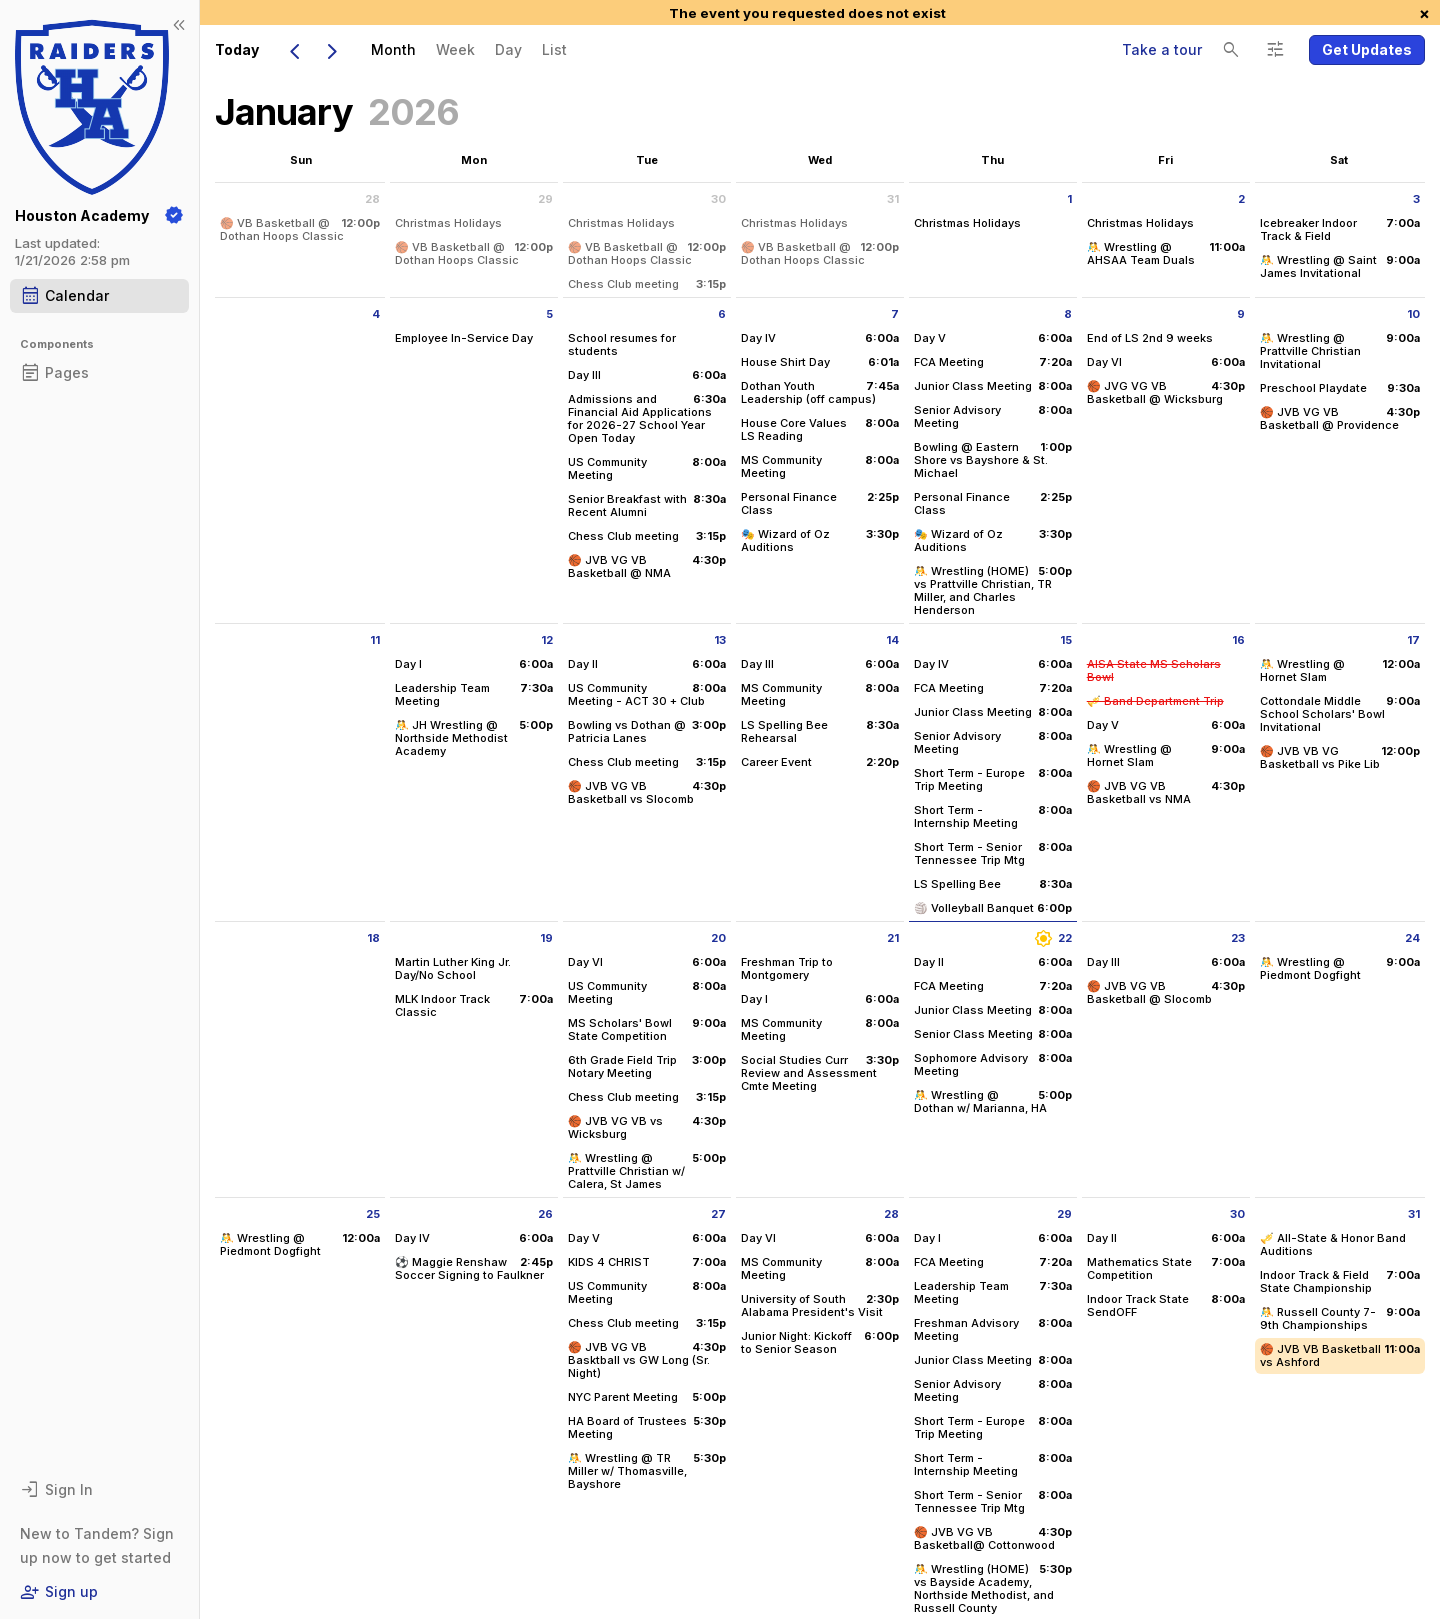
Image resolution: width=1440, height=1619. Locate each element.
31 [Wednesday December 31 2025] (893, 199)
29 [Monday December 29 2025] (545, 199)
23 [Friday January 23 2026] (1238, 938)
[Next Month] (332, 50)
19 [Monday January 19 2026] (546, 938)
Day (508, 49)
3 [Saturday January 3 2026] (1416, 199)
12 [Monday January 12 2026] (547, 640)
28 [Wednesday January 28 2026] (891, 1214)
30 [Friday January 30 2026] (1237, 1214)
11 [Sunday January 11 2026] (375, 640)
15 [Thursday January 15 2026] (1066, 640)
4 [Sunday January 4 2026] (376, 314)
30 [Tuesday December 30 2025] (718, 199)
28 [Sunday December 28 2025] (372, 199)
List (554, 49)
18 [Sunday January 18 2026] (373, 938)
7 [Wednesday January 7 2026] (895, 314)
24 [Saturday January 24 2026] (1412, 938)
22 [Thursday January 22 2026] (1053, 938)
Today (237, 49)
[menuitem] (393, 50)
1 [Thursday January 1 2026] (1069, 199)
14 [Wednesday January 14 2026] (892, 640)
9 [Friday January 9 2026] (1241, 314)
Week (455, 49)
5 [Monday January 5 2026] (549, 314)
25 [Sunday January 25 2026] (373, 1214)
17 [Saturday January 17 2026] (1413, 640)
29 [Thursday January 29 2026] (1064, 1214)
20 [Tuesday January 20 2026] (718, 938)
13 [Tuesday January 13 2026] (720, 640)
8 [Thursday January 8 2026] (1068, 314)
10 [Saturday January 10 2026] (1413, 314)
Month (393, 49)
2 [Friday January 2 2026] (1241, 199)
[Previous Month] (294, 50)
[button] (1367, 50)
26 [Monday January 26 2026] (545, 1214)
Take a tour (1162, 49)
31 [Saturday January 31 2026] (1414, 1214)
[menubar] (469, 50)
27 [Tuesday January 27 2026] (718, 1214)
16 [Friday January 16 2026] (1238, 640)
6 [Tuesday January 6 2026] (722, 314)
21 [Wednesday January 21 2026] (893, 938)
